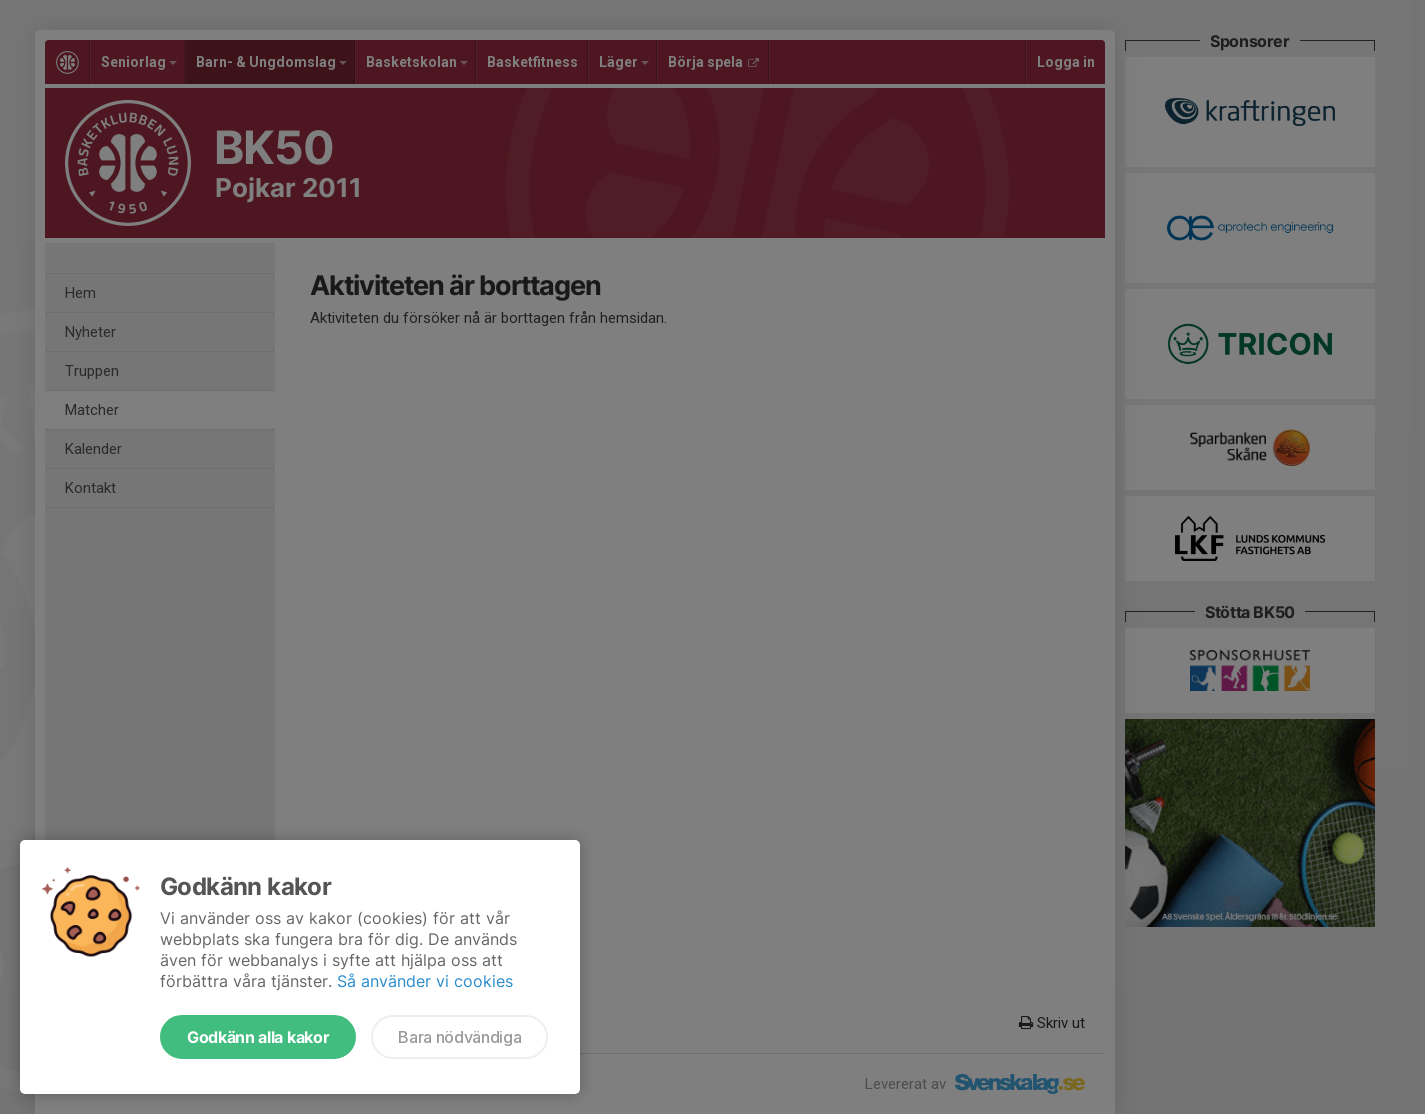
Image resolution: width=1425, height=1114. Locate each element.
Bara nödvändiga (459, 1037)
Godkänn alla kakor (258, 1037)
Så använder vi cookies (425, 981)
